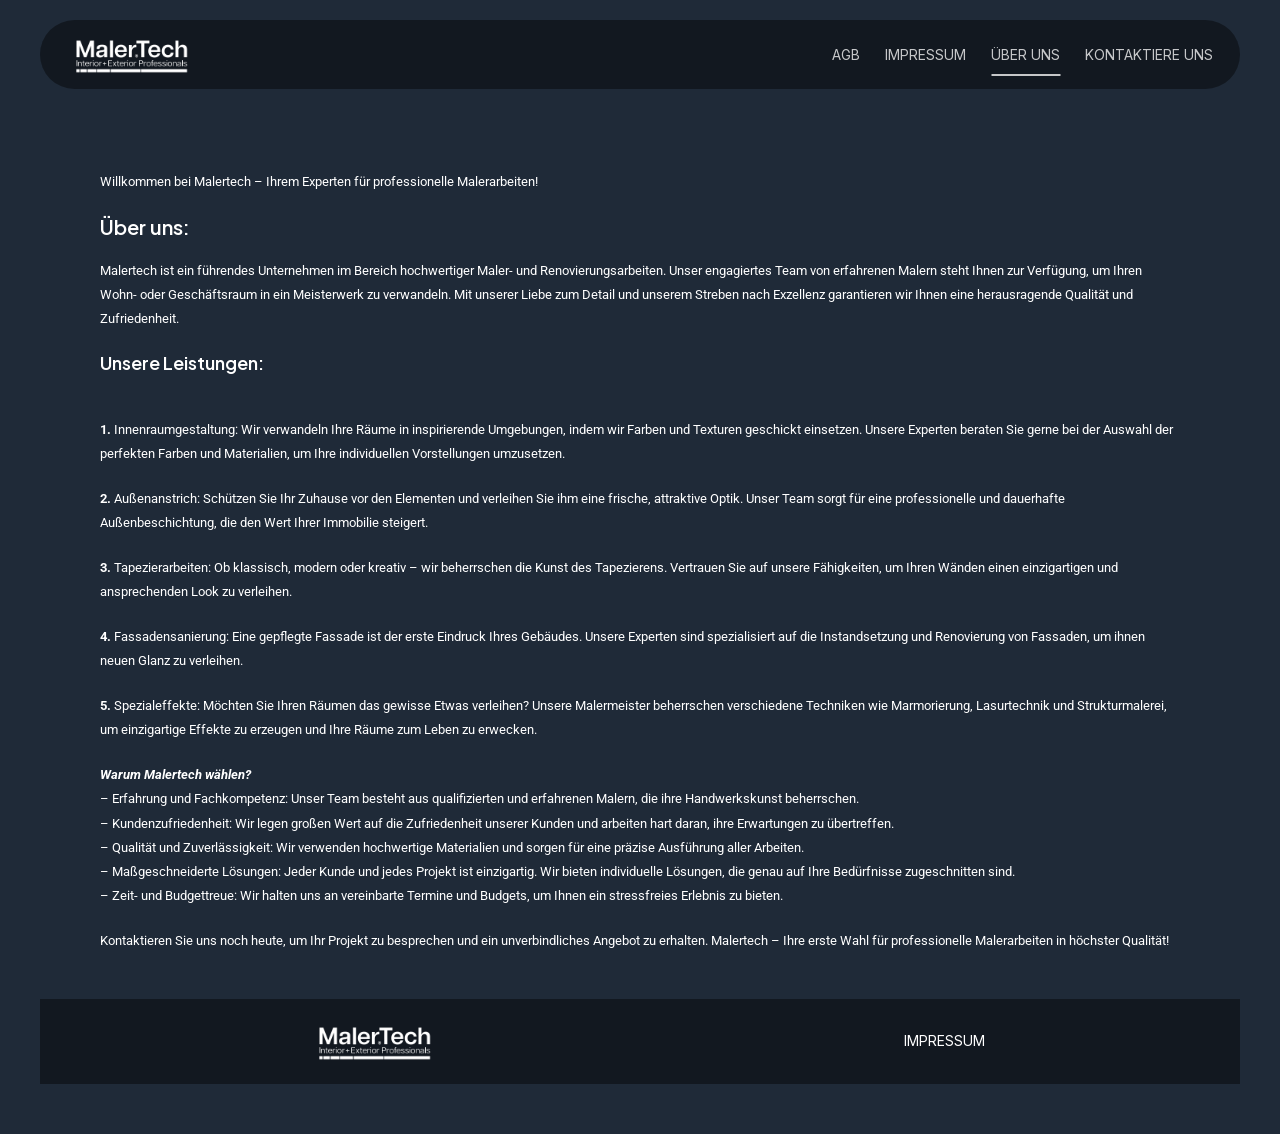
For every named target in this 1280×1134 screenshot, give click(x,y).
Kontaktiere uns (1149, 55)
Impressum (925, 55)
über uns (1025, 55)
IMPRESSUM (944, 1040)
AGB (846, 55)
